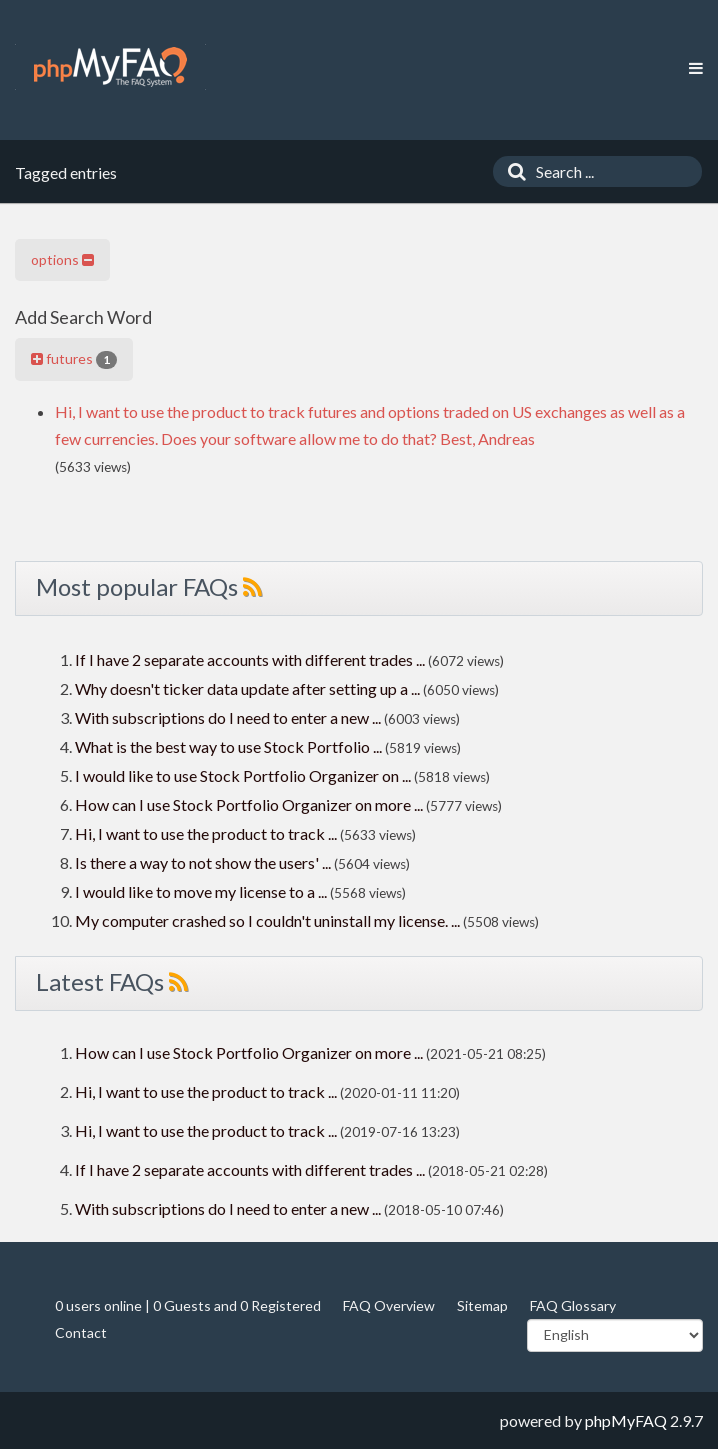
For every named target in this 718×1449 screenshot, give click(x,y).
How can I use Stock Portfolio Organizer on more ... (249, 804)
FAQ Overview (389, 1305)
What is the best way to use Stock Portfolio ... (228, 746)
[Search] (512, 171)
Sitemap (482, 1305)
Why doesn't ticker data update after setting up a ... (247, 688)
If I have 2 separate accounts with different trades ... (250, 659)
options (62, 259)
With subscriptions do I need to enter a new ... (228, 717)
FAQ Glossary (573, 1305)
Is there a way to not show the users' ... (203, 862)
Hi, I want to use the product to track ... (206, 833)
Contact (81, 1332)
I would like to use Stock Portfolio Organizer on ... (243, 775)
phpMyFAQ (626, 1420)
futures (74, 359)
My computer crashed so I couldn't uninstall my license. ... (267, 920)
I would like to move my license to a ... (201, 891)
